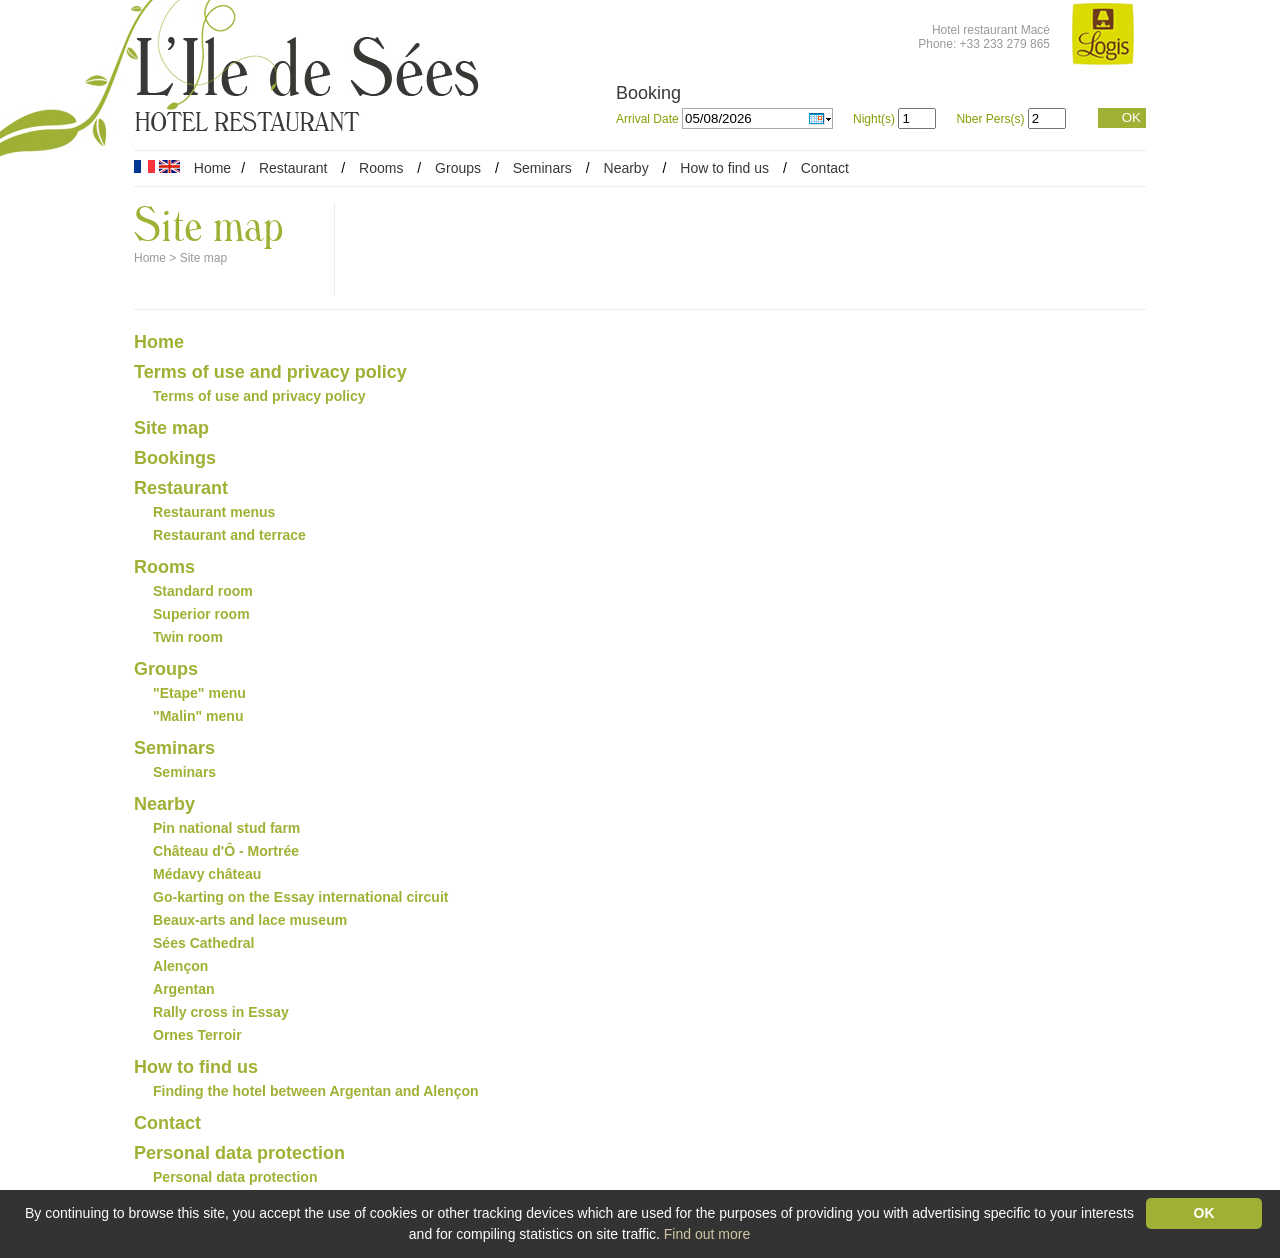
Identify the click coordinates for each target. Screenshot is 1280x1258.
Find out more (707, 1234)
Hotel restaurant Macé (991, 30)
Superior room (201, 614)
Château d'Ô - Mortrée (226, 851)
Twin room (188, 637)
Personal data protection (239, 1153)
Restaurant (293, 168)
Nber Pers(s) (990, 119)
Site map (203, 258)
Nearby (626, 168)
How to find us (724, 168)
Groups (458, 168)
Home (212, 168)
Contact (825, 168)
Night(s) (874, 119)
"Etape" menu (199, 693)
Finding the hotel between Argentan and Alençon (316, 1091)
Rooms (381, 168)
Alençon (180, 966)
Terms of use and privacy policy (270, 372)
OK (1131, 117)
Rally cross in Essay (221, 1012)
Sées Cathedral (203, 943)
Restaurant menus (214, 512)
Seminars (542, 168)
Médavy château (207, 874)
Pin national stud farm (226, 828)
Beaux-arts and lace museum (250, 920)
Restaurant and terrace (229, 535)
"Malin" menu (198, 716)
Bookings (175, 458)
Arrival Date (649, 119)
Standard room (203, 591)
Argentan (184, 989)
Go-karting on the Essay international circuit (301, 897)
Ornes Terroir (197, 1035)
